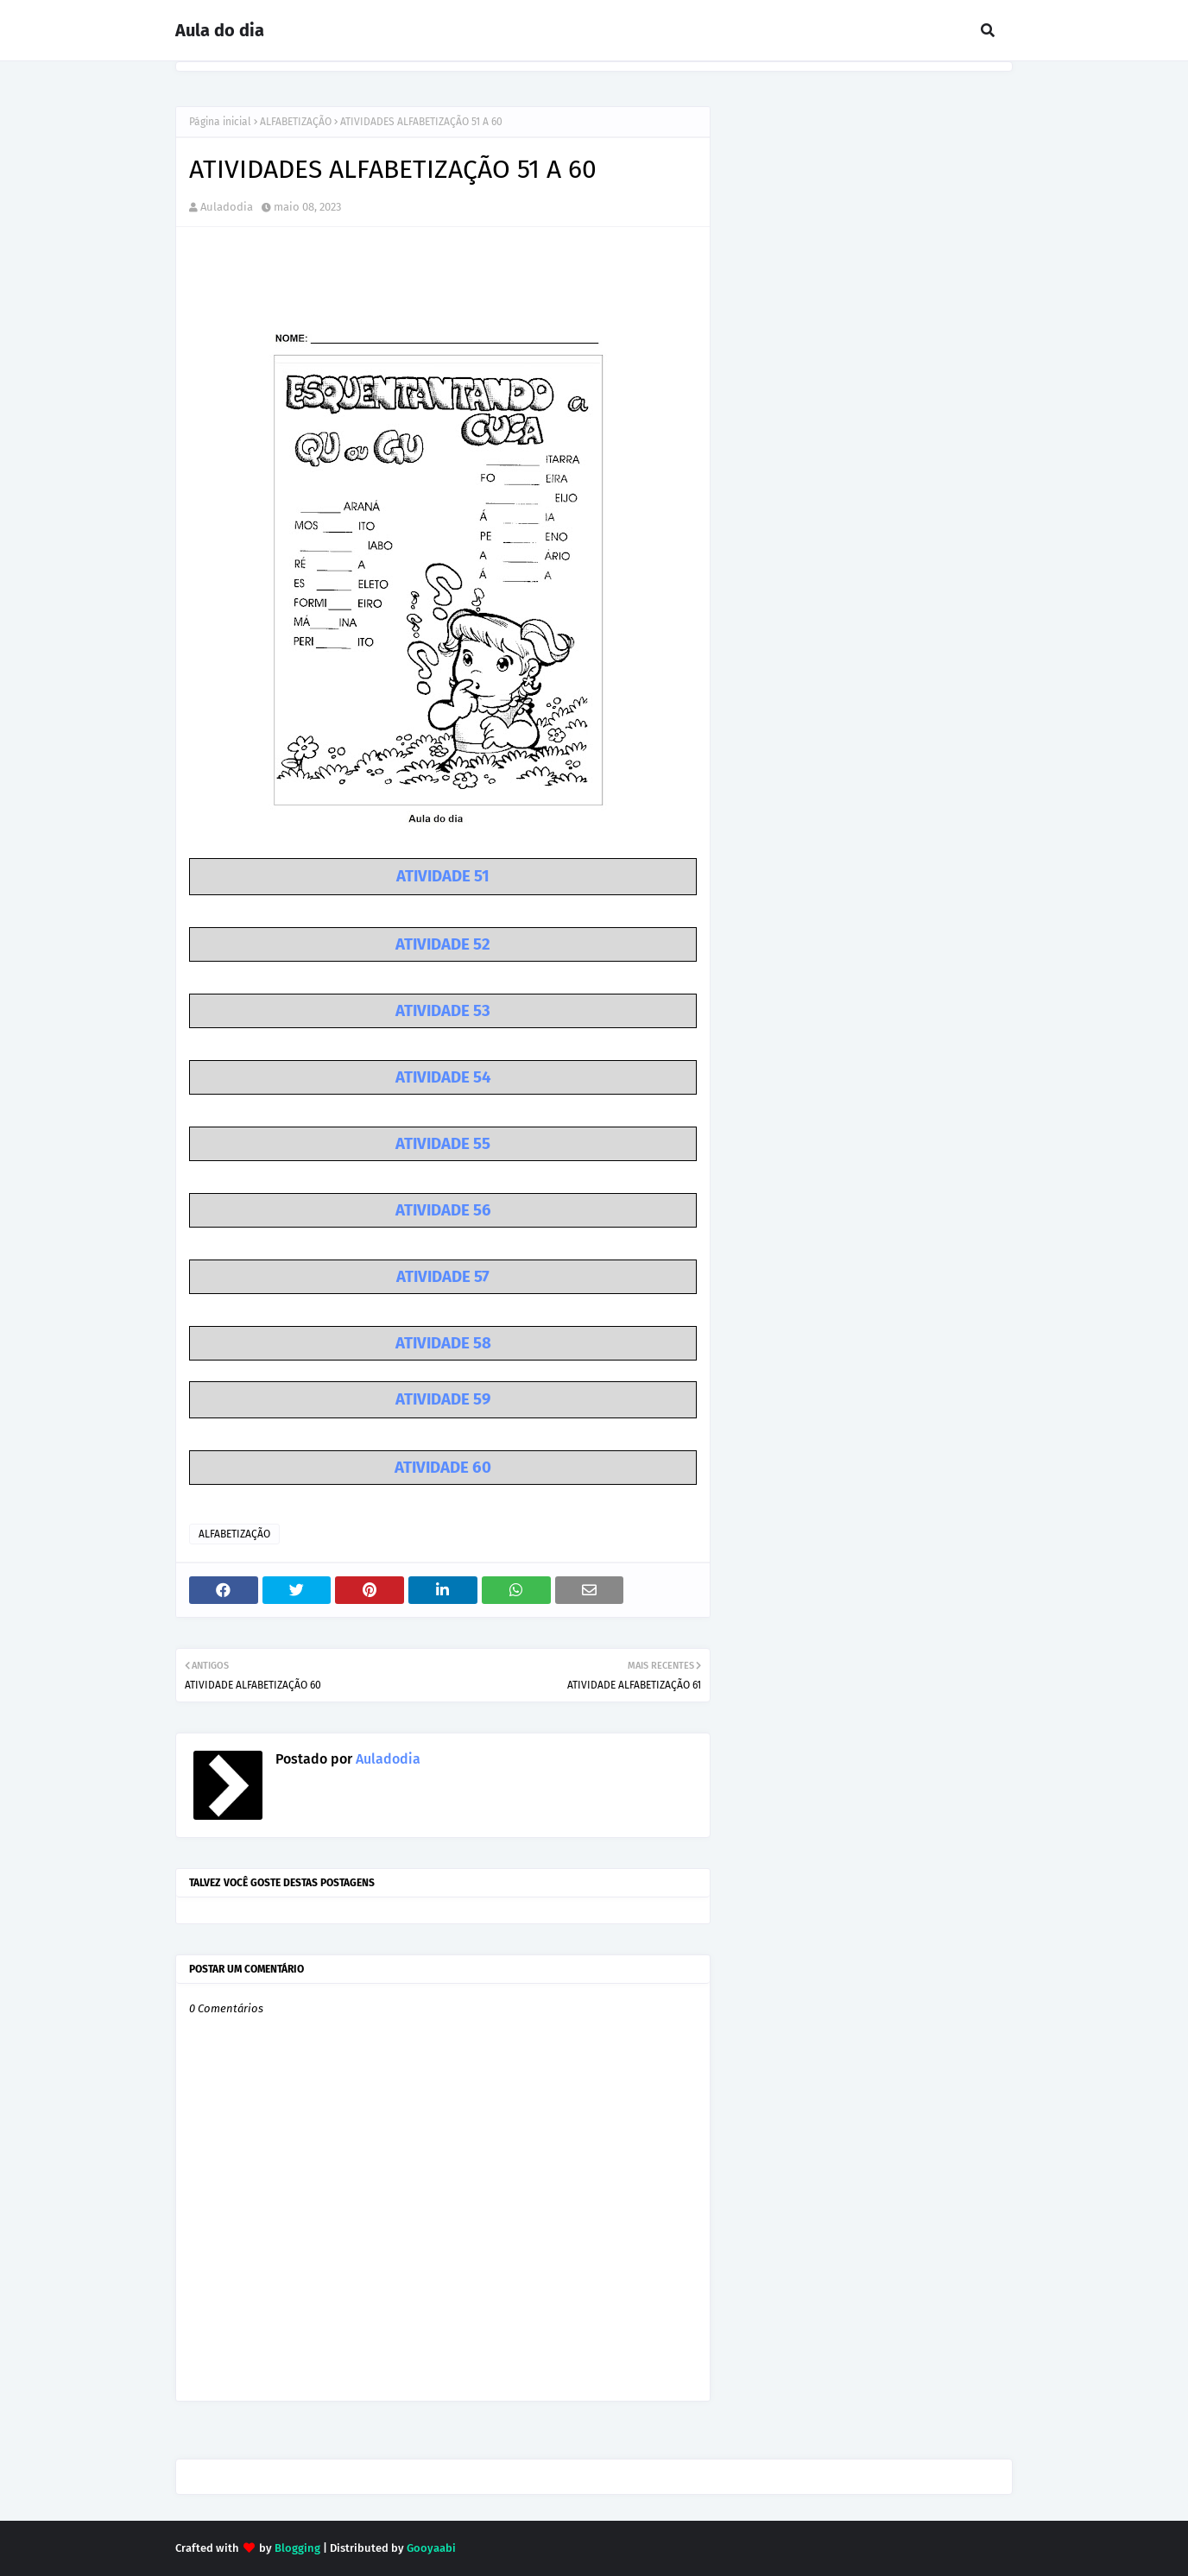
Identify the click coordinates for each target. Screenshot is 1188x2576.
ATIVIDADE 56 (443, 1210)
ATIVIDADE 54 (443, 1077)
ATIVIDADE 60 (443, 1467)
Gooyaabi (431, 2547)
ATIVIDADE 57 (443, 1276)
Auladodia (226, 206)
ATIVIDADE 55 (442, 1143)
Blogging (297, 2547)
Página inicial (220, 122)
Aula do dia (219, 30)
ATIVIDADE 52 (442, 944)
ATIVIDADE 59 (442, 1399)
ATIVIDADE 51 (443, 876)
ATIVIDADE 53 (442, 1010)
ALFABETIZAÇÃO (296, 122)
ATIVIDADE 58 (443, 1343)
